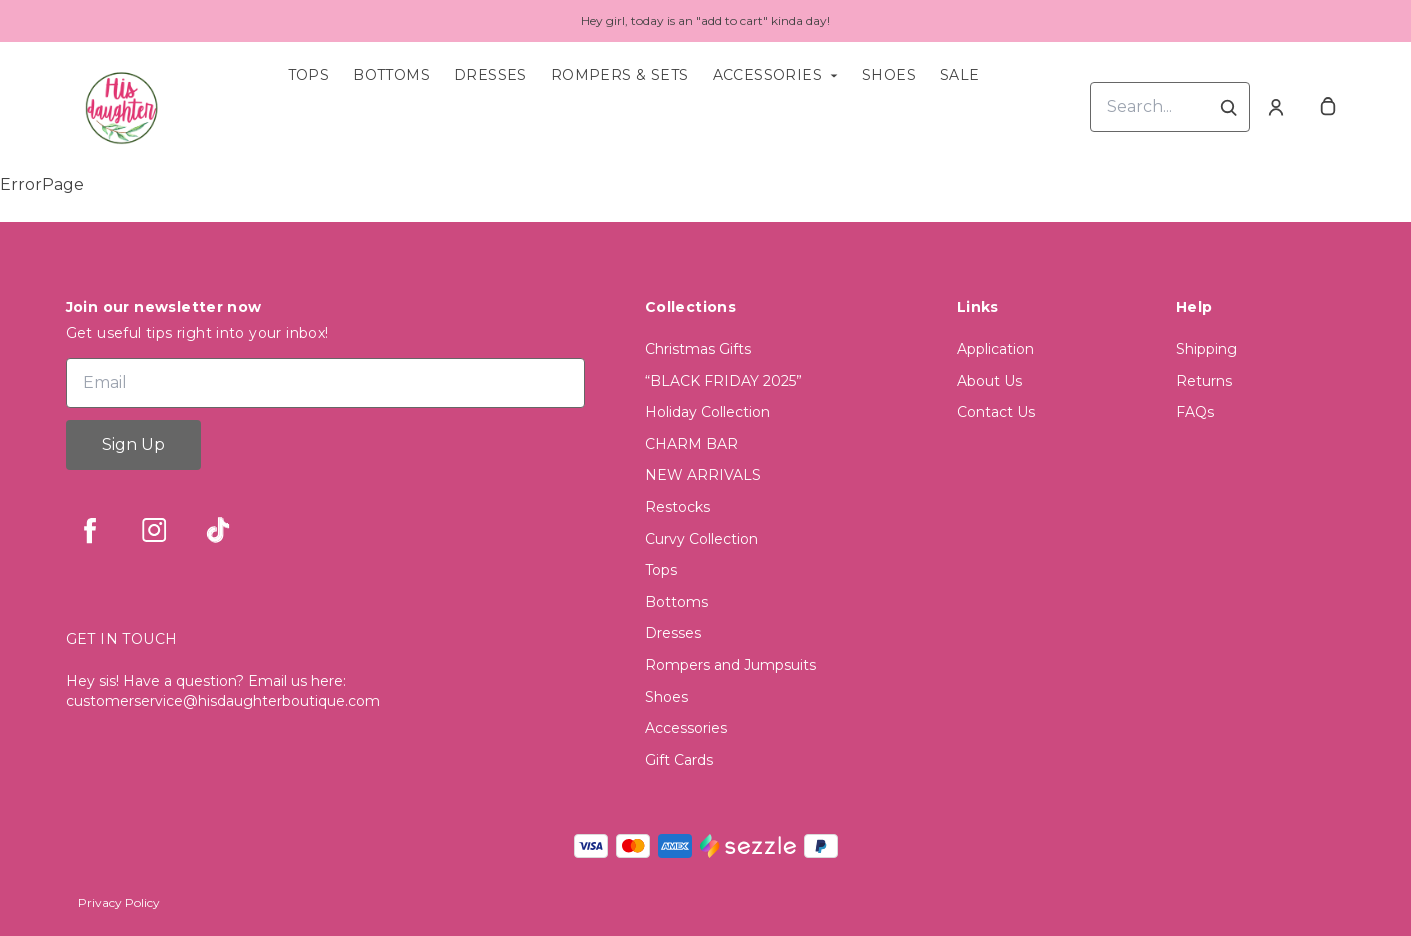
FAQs (1195, 412)
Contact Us (996, 412)
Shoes (889, 75)
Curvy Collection (701, 539)
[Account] (1276, 107)
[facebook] (90, 530)
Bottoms (391, 75)
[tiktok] (218, 530)
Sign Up (133, 444)
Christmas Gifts (698, 349)
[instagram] (154, 530)
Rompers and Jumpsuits (730, 665)
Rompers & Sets (620, 75)
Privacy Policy (119, 902)
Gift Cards (679, 760)
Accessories (767, 75)
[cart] (1328, 107)
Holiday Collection (707, 412)
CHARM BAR (691, 444)
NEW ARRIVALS (703, 475)
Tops (309, 75)
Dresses (490, 75)
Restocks (677, 507)
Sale (960, 75)
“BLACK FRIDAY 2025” (723, 381)
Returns (1204, 381)
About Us (989, 381)
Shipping (1206, 349)
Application (995, 349)
